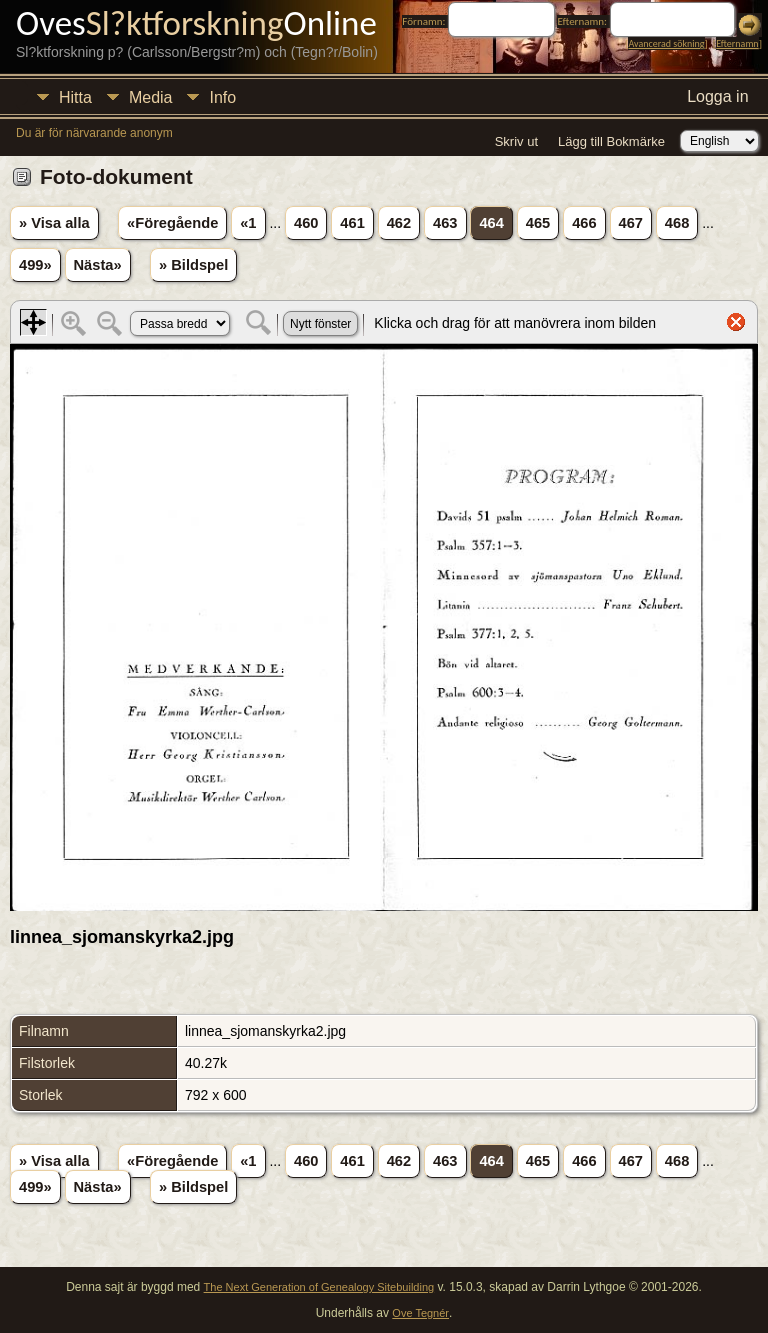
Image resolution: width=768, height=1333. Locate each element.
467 (631, 223)
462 (399, 223)
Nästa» (98, 265)
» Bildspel (193, 265)
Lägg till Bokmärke (611, 141)
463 (445, 223)
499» (35, 265)
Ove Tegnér (420, 1313)
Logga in (717, 96)
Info (222, 97)
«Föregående (172, 223)
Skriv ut (516, 141)
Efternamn (737, 43)
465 (538, 223)
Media (151, 97)
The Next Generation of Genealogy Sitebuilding (319, 1287)
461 (352, 223)
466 (584, 223)
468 (677, 223)
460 (306, 223)
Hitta (75, 97)
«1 (248, 223)
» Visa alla (54, 223)
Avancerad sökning (666, 43)
